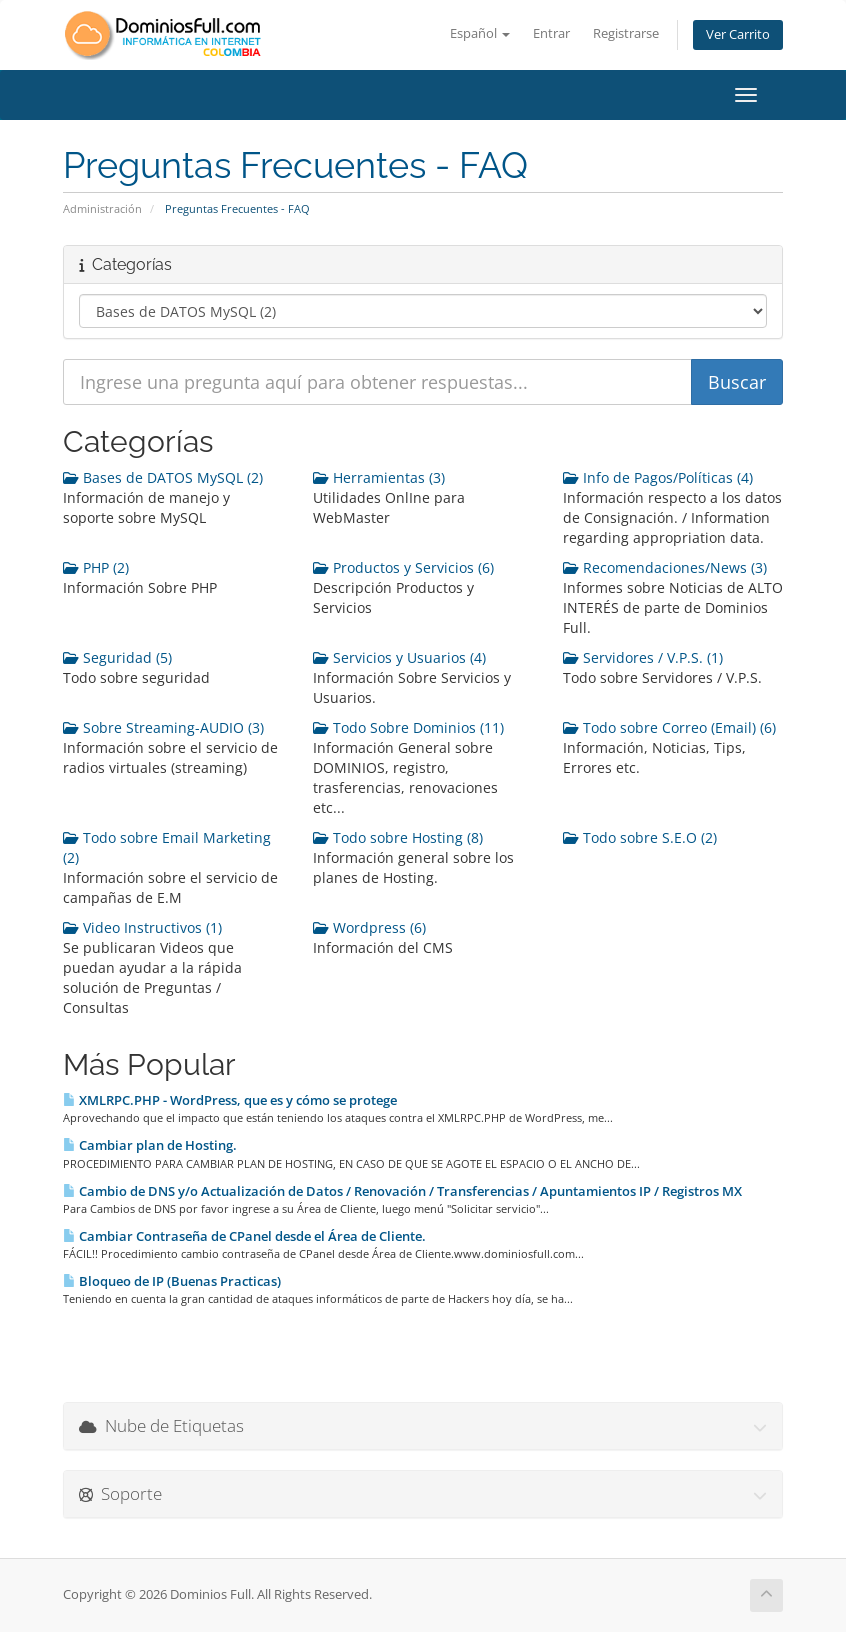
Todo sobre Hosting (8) (398, 837)
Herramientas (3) (379, 477)
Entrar (551, 33)
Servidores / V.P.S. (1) (643, 657)
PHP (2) (96, 567)
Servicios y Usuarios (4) (399, 657)
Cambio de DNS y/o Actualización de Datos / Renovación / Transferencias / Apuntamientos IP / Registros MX (402, 1191)
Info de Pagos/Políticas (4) (658, 477)
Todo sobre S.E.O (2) (640, 837)
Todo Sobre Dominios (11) (408, 727)
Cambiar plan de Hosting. (150, 1145)
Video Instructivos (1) (142, 927)
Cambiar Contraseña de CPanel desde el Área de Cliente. (244, 1236)
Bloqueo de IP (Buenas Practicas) (172, 1281)
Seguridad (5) (117, 657)
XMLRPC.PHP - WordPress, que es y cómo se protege (230, 1100)
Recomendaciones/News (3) (665, 567)
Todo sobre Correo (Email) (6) (669, 727)
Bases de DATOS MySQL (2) (163, 477)
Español (480, 33)
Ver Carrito (738, 34)
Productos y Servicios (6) (403, 567)
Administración (102, 208)
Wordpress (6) (369, 927)
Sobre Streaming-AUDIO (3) (163, 727)
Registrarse (626, 33)
